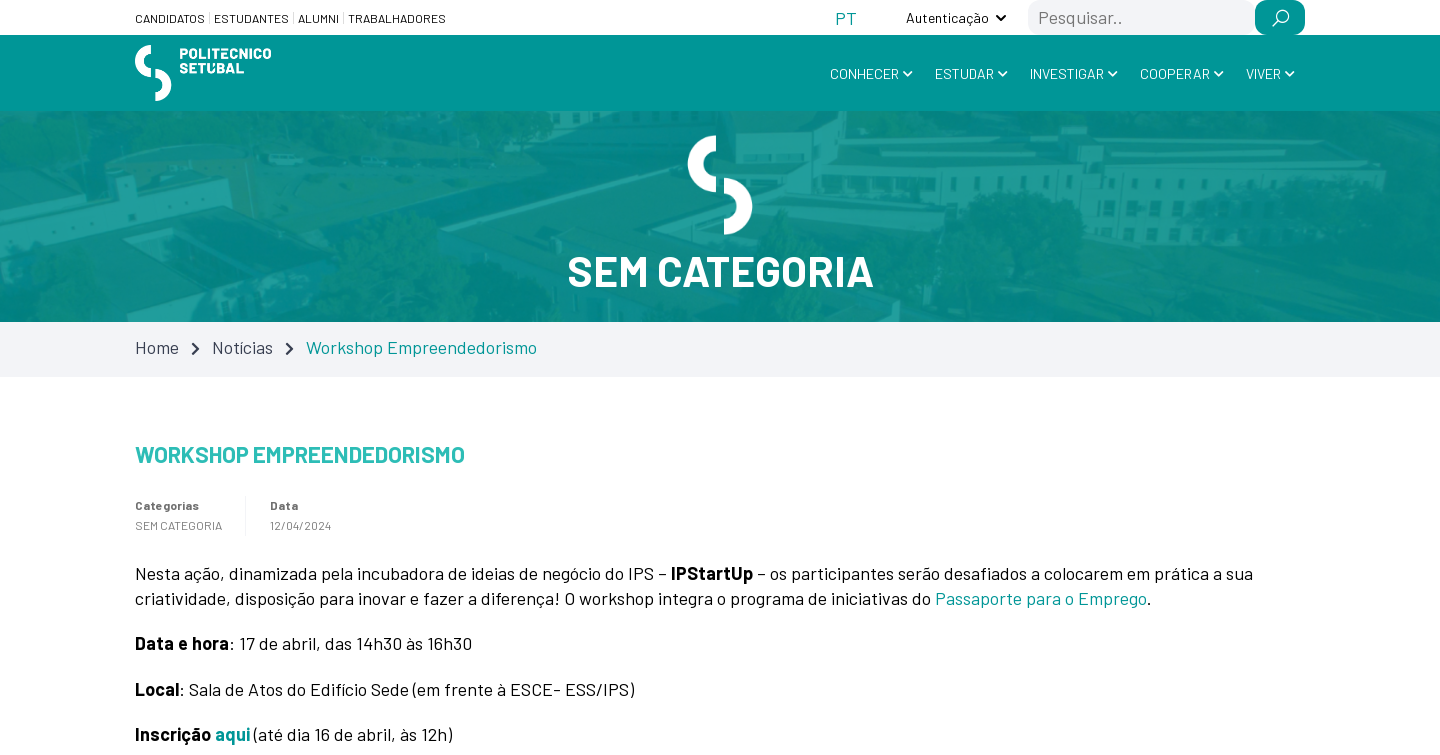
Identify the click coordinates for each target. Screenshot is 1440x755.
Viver (1263, 73)
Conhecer (864, 73)
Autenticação (947, 17)
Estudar (964, 73)
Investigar (1067, 73)
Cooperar (1175, 73)
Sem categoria (178, 525)
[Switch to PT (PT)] (846, 17)
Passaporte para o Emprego (1041, 598)
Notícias (242, 347)
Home (157, 347)
